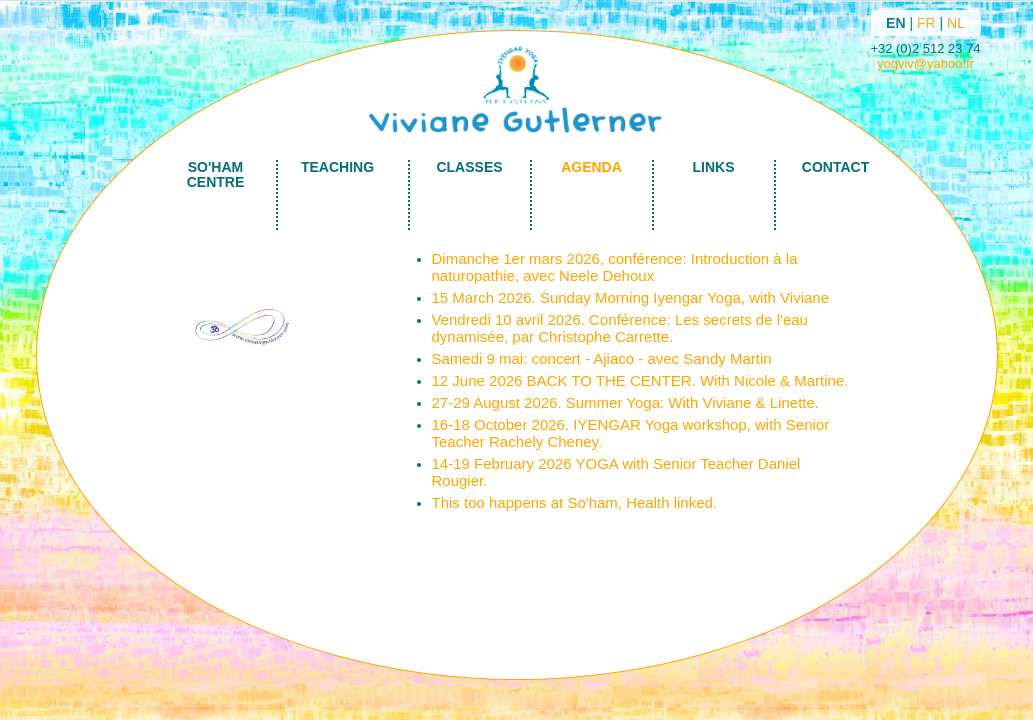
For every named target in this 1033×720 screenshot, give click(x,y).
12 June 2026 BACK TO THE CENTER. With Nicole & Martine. (640, 380)
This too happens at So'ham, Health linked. (575, 502)
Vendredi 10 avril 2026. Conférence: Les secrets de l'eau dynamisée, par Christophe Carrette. (620, 328)
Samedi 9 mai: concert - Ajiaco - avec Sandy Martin (602, 358)
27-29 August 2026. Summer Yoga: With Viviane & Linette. (625, 402)
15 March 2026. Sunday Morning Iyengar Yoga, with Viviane (631, 297)
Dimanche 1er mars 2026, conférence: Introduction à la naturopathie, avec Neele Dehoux (615, 267)
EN (895, 23)
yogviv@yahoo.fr (925, 63)
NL (956, 23)
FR (926, 23)
